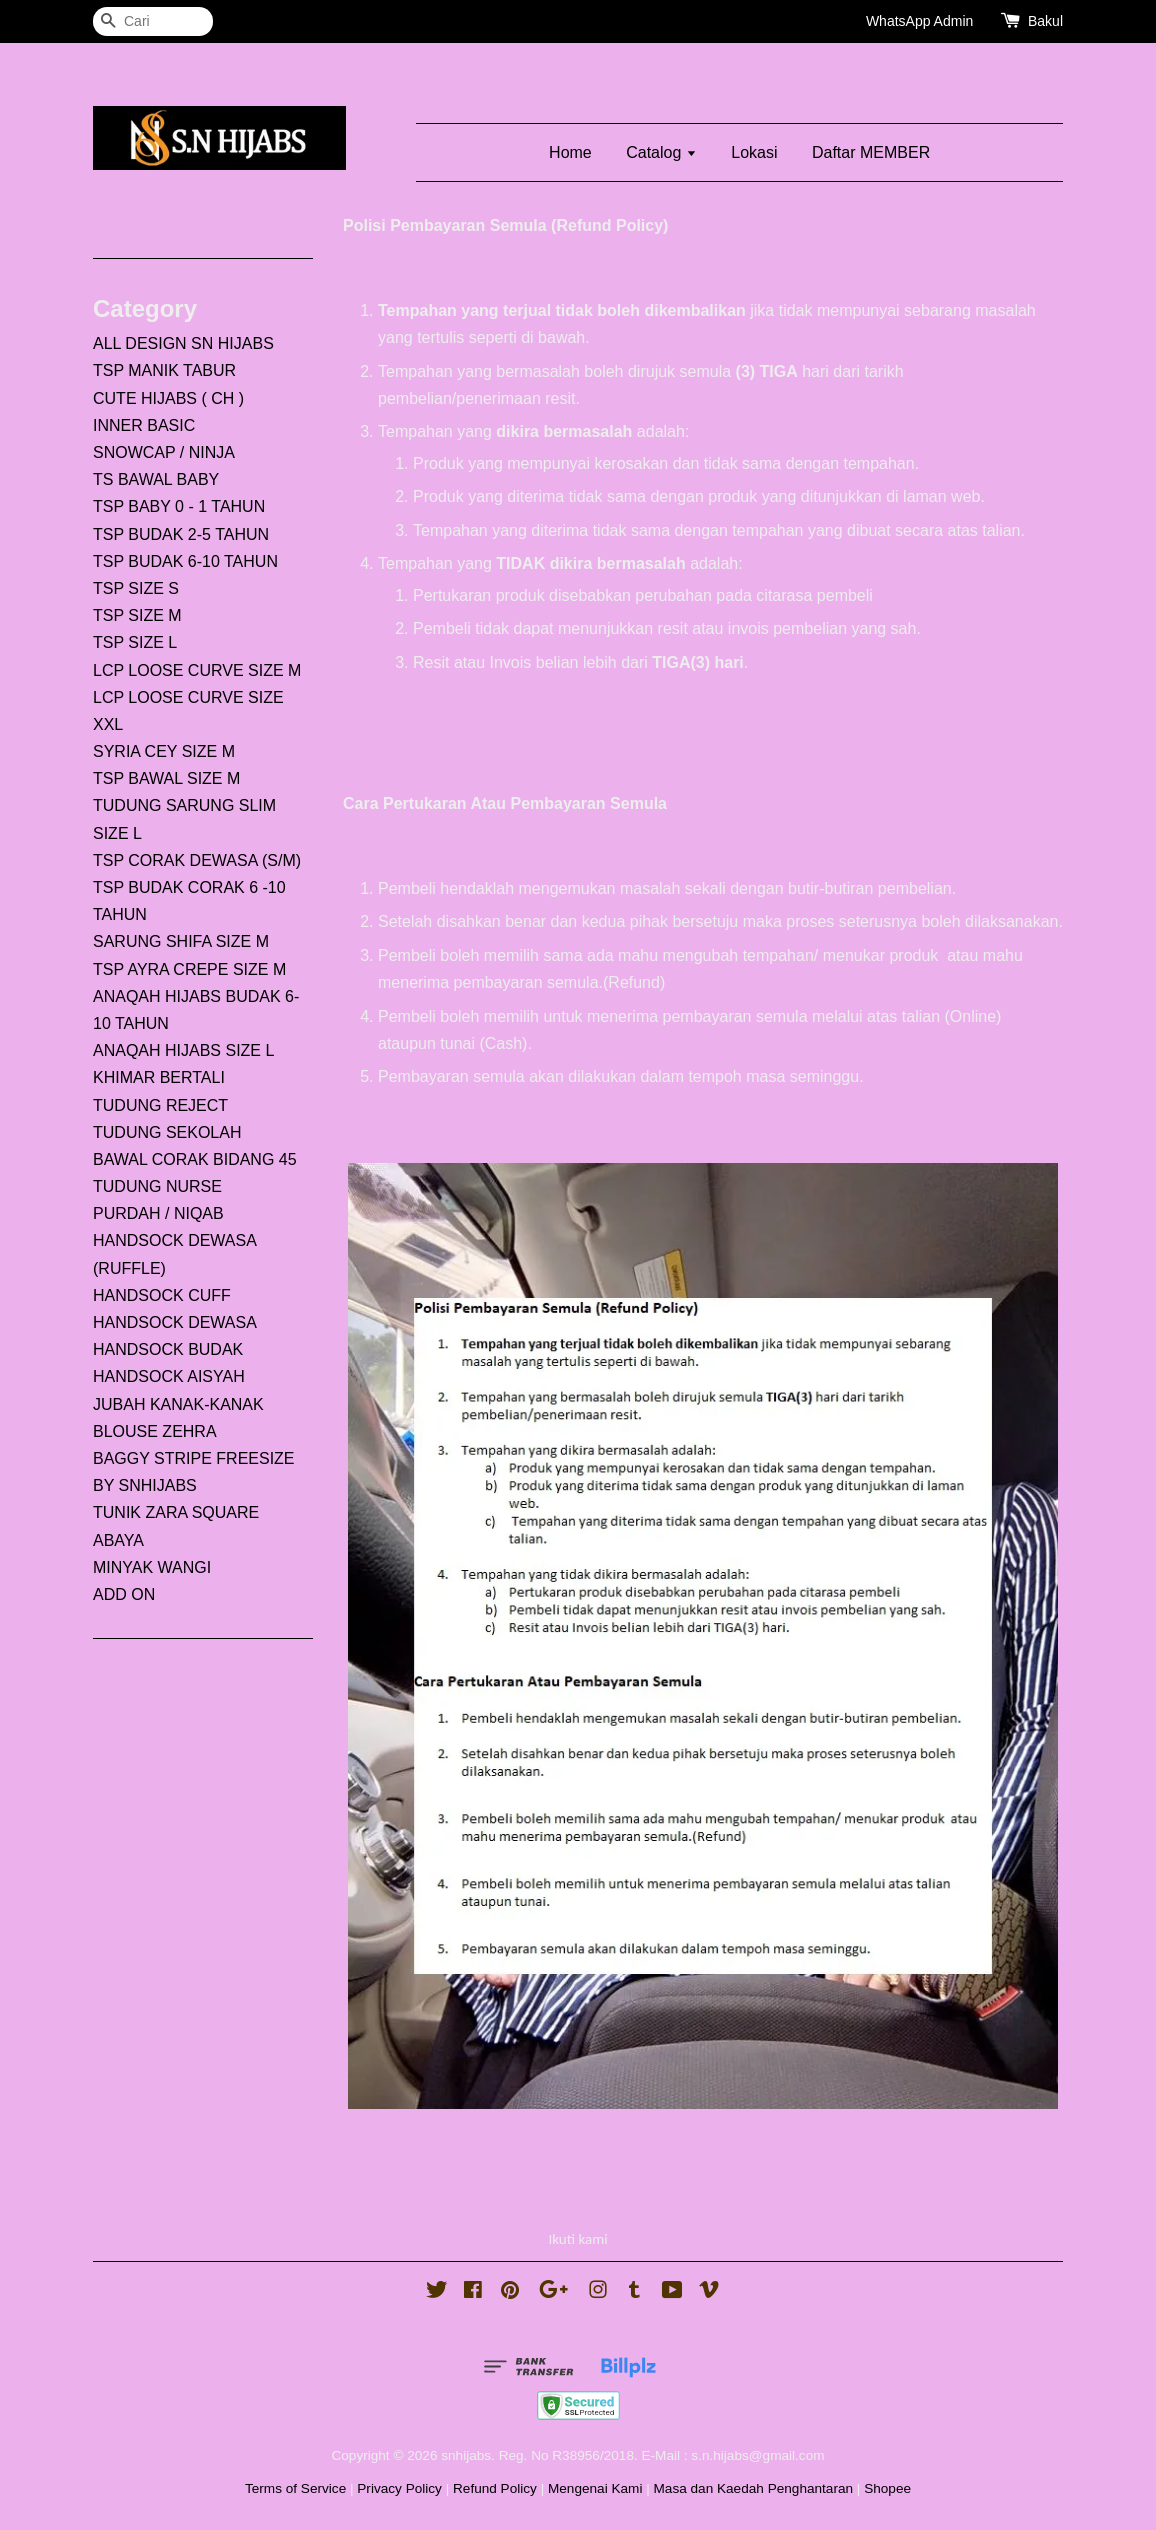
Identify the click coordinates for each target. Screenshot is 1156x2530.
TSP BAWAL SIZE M (166, 778)
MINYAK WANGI (152, 1567)
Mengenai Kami (595, 2488)
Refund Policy (495, 2488)
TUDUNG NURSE (157, 1186)
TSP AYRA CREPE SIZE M (189, 969)
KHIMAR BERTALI (159, 1077)
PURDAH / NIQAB (158, 1213)
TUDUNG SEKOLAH (167, 1132)
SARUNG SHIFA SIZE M (181, 941)
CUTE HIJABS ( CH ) (168, 398)
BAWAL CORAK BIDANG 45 (195, 1159)
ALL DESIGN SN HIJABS (183, 343)
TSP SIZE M (137, 615)
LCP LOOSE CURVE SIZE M (197, 670)
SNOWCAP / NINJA (164, 452)
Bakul (1045, 21)
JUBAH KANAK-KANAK (178, 1404)
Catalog (661, 152)
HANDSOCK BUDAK (168, 1349)
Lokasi (754, 152)
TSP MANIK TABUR (164, 370)
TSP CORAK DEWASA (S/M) (197, 860)
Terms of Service (295, 2488)
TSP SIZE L (135, 642)
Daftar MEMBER (871, 152)
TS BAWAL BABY (156, 479)
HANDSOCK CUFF (162, 1295)
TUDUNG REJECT (160, 1105)
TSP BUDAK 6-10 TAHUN (185, 561)
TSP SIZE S (136, 588)
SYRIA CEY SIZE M (164, 751)
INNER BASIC (144, 425)
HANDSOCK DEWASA (175, 1322)
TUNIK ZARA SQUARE (176, 1512)
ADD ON (124, 1594)
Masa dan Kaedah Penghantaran (754, 2488)
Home (570, 152)
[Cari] (153, 21)
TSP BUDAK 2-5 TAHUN (181, 534)
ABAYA (118, 1540)
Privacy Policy (399, 2488)
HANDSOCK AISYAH (169, 1376)
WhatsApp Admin (919, 21)
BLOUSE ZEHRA (155, 1431)
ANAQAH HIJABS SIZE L (183, 1050)
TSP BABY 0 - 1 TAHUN (179, 506)
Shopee (887, 2488)
